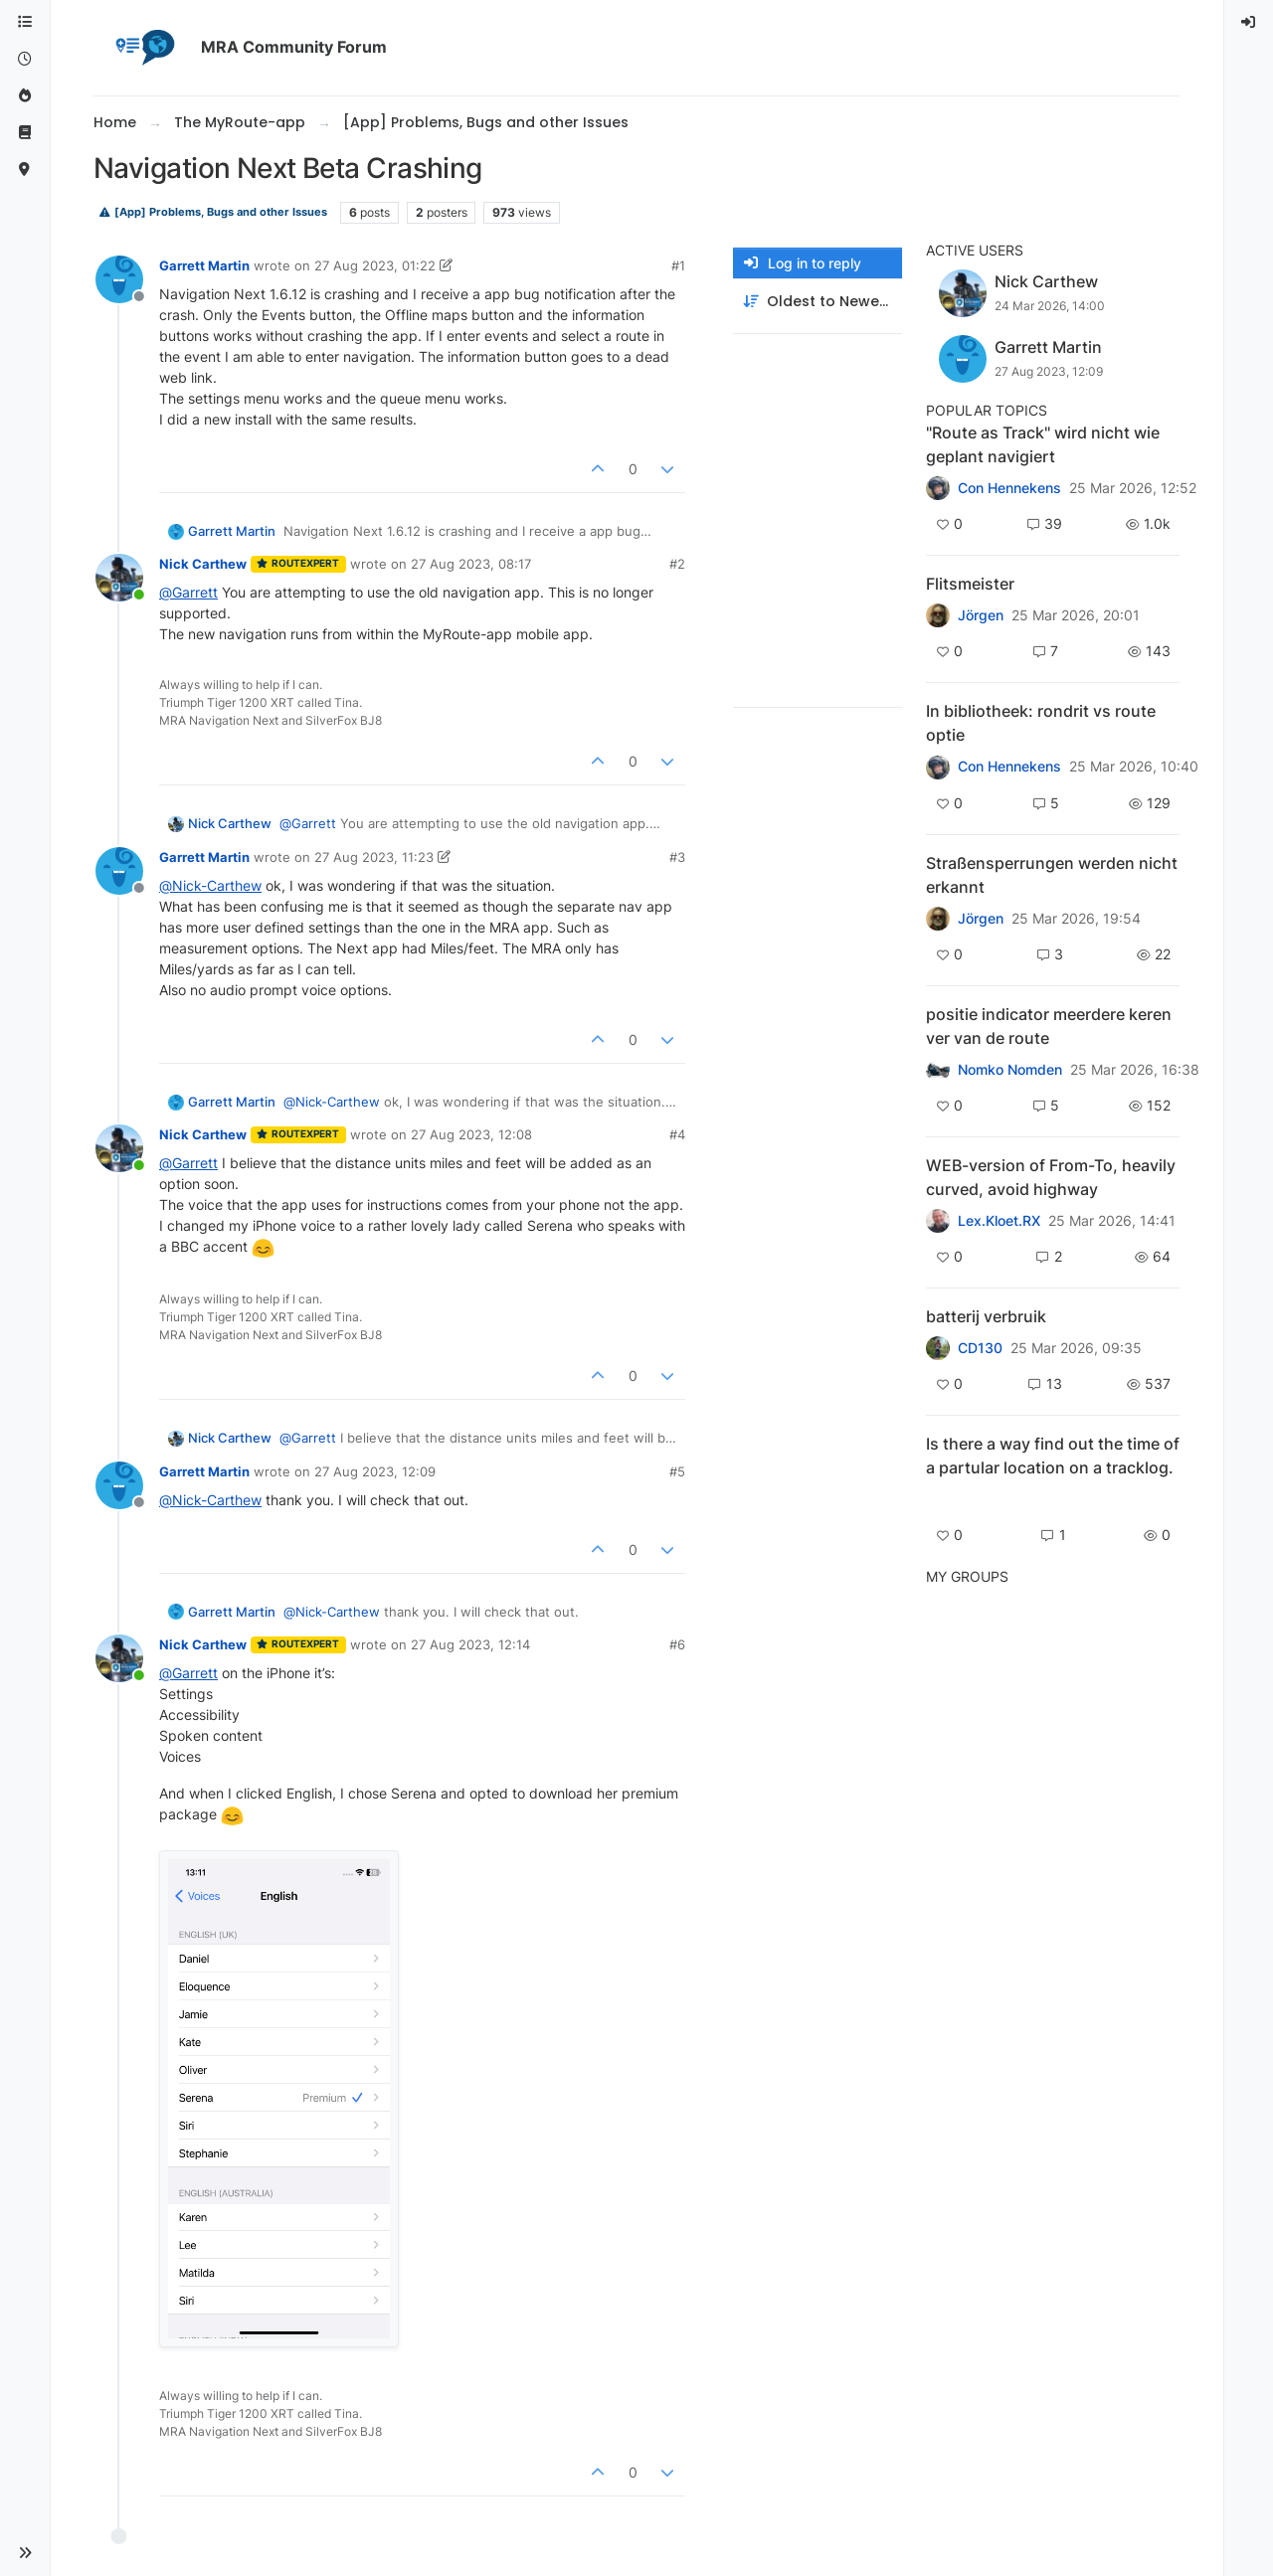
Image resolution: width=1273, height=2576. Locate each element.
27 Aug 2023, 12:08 (471, 1134)
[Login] (1249, 22)
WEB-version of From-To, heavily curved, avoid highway (1051, 1177)
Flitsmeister (970, 584)
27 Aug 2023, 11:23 (374, 857)
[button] (25, 2553)
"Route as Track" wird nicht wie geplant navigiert (1043, 444)
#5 (677, 1471)
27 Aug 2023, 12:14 (470, 1644)
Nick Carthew (203, 564)
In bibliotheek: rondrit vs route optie (1041, 723)
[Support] (25, 132)
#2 (677, 564)
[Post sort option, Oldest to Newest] (817, 301)
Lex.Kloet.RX (999, 1221)
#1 (678, 265)
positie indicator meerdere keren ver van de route (1049, 1026)
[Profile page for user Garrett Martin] (119, 279)
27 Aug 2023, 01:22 (375, 265)
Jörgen (980, 615)
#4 (677, 1134)
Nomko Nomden (1010, 1070)
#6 (677, 1644)
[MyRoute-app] (25, 169)
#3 (677, 857)
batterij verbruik (986, 1316)
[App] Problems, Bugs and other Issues (212, 212)
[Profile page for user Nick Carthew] (119, 577)
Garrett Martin (204, 265)
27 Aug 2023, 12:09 (375, 1471)
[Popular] (25, 96)
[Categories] (25, 22)
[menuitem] (1249, 22)
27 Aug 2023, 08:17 (471, 564)
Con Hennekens (1009, 488)
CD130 (980, 1348)
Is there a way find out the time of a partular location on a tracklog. (1053, 1455)
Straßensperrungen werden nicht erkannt (1052, 875)
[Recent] (25, 59)
